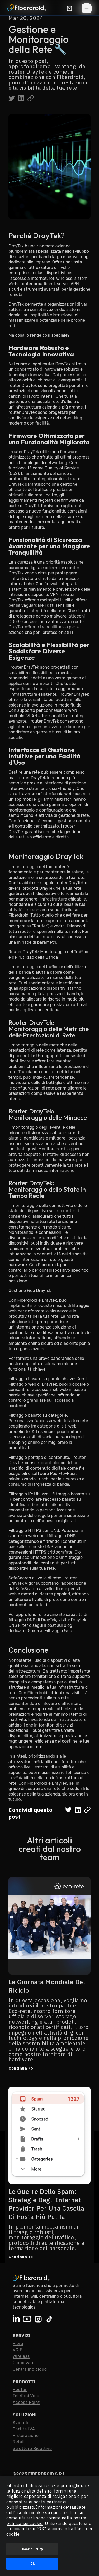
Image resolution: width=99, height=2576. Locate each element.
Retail (19, 2441)
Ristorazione (26, 2435)
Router (20, 2389)
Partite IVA (24, 2428)
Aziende (21, 2422)
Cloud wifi (23, 2362)
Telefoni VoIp (26, 2395)
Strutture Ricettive (32, 2448)
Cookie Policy (32, 2549)
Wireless (21, 2356)
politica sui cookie (24, 2523)
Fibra (18, 2343)
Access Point (26, 2402)
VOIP (18, 2349)
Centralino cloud (30, 2369)
